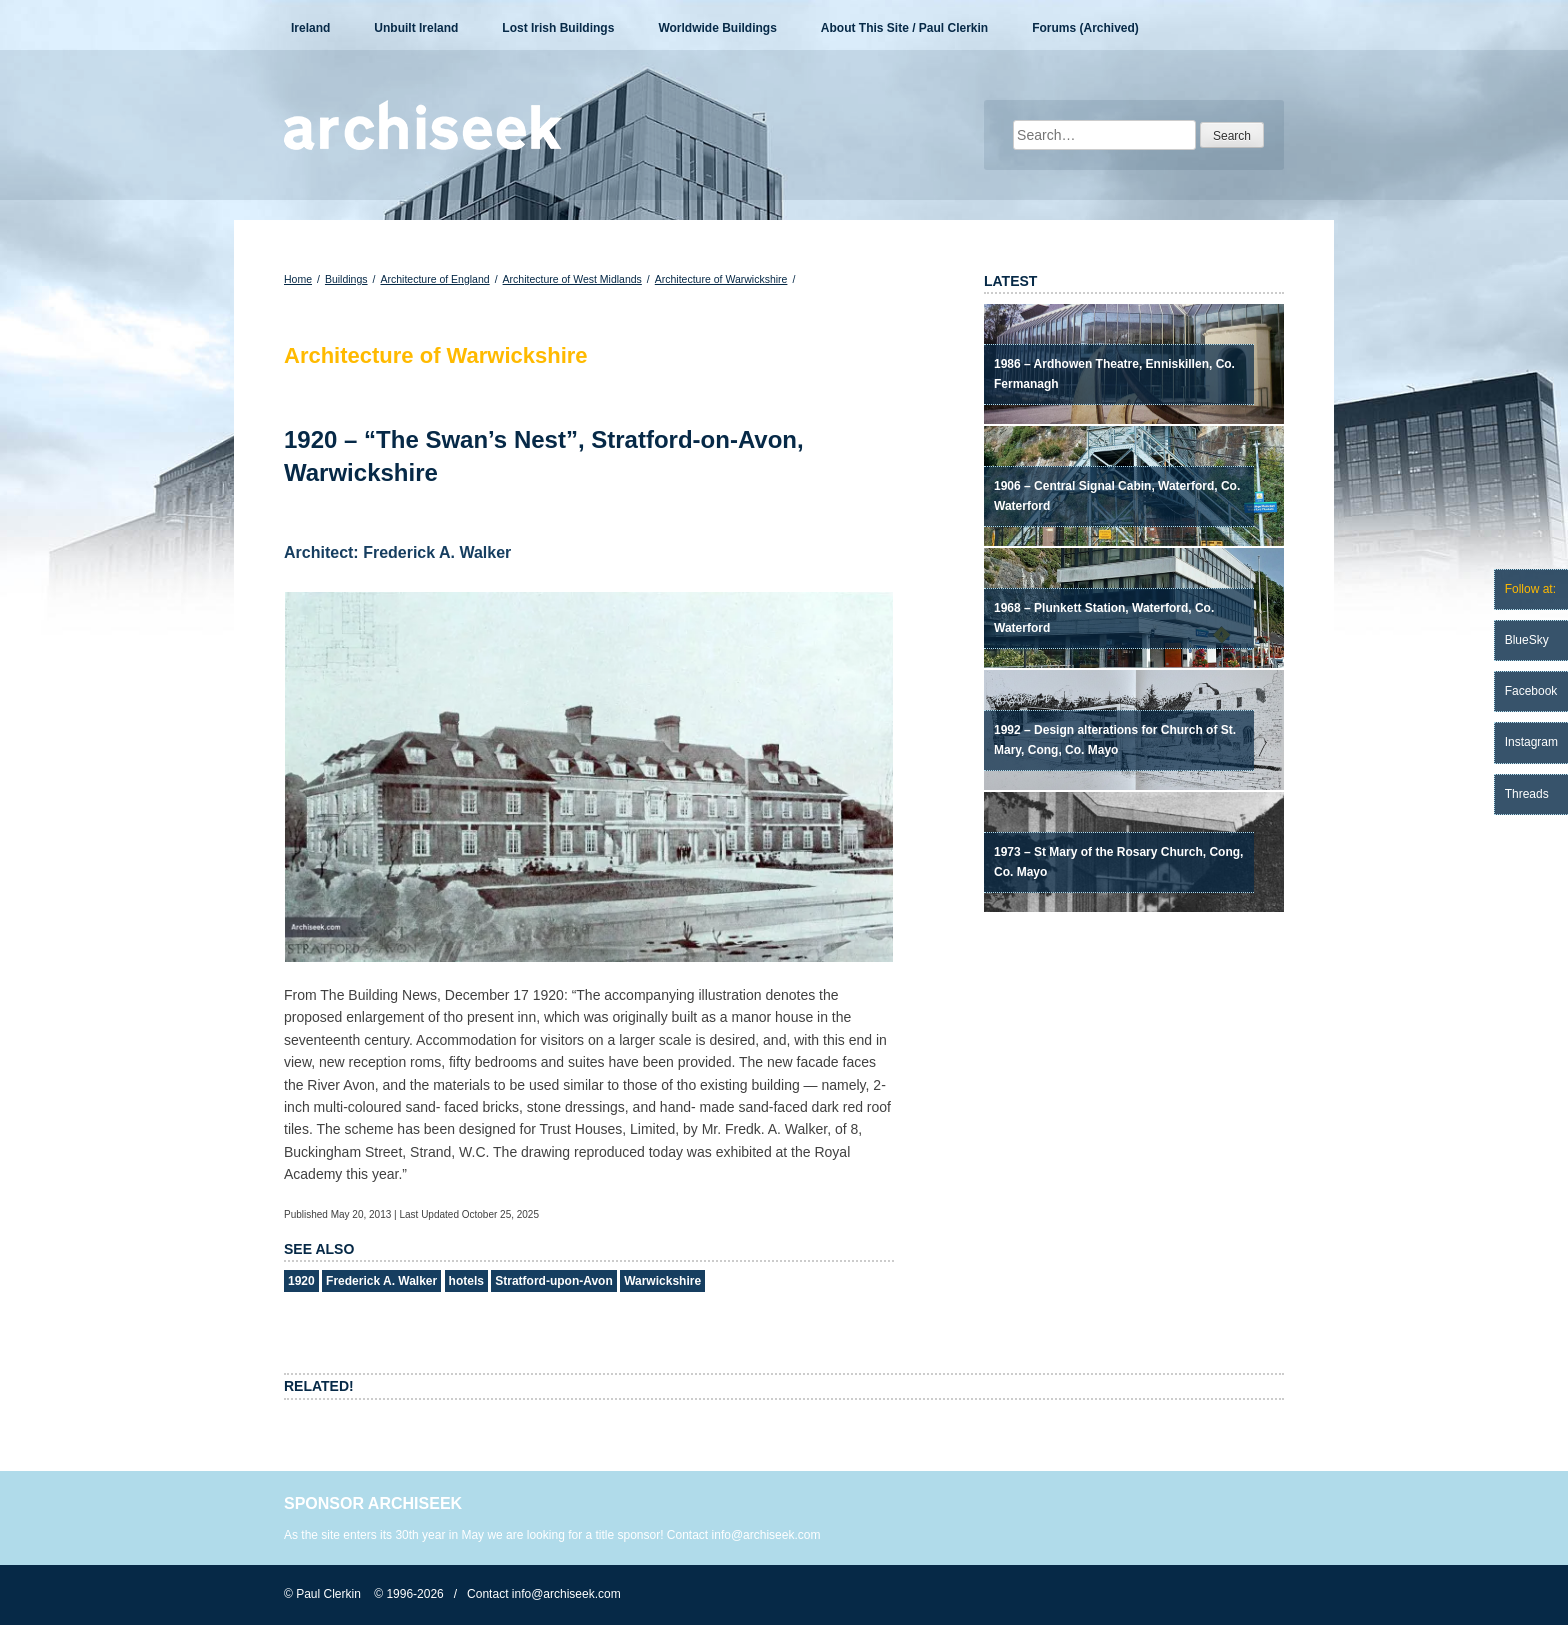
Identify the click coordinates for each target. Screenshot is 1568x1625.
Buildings (346, 279)
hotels (466, 1281)
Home (298, 279)
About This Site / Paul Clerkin (904, 28)
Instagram (1531, 742)
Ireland (310, 28)
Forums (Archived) (1085, 28)
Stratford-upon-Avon (554, 1281)
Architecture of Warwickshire (721, 279)
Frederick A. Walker (381, 1281)
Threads (1527, 794)
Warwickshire (662, 1281)
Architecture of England (434, 279)
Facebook (1531, 691)
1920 (301, 1281)
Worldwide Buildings (717, 28)
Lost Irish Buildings (558, 28)
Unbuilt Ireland (416, 28)
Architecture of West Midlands (572, 279)
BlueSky (1527, 640)
